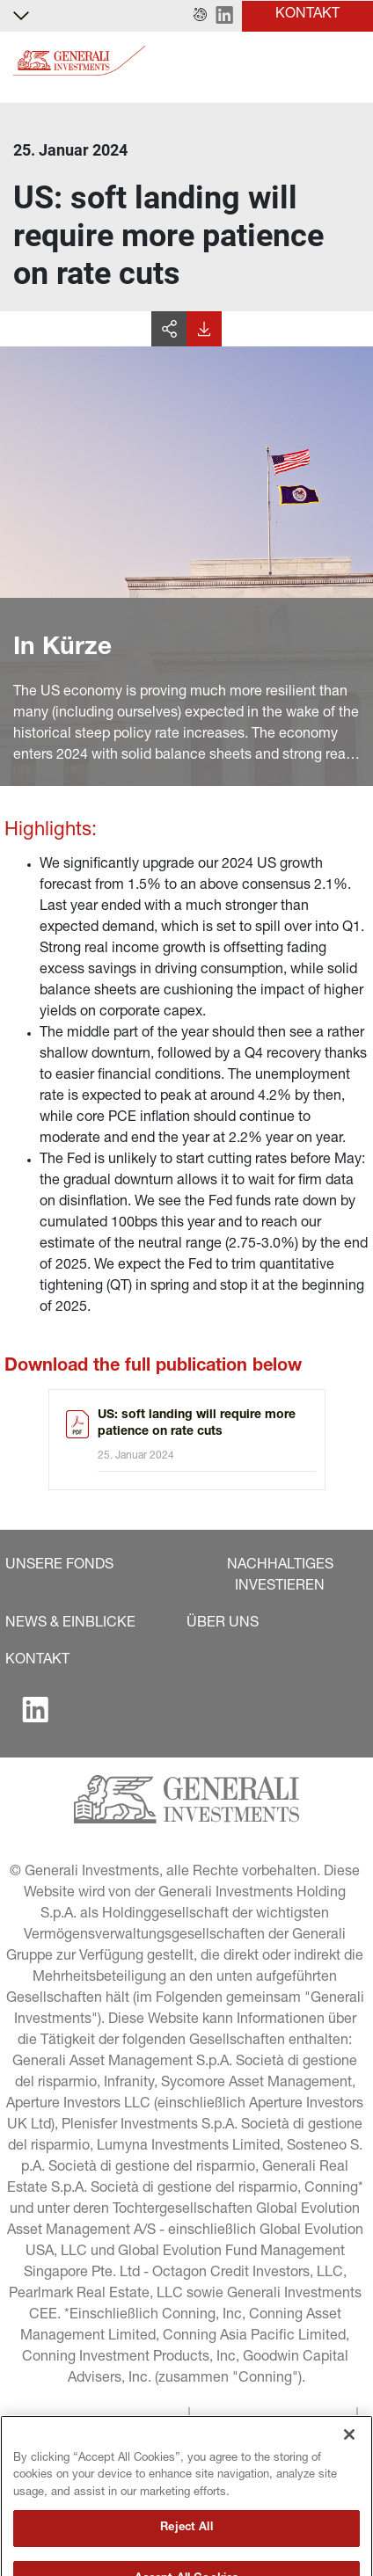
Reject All (186, 2552)
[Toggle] (349, 61)
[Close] (349, 2459)
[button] (200, 16)
